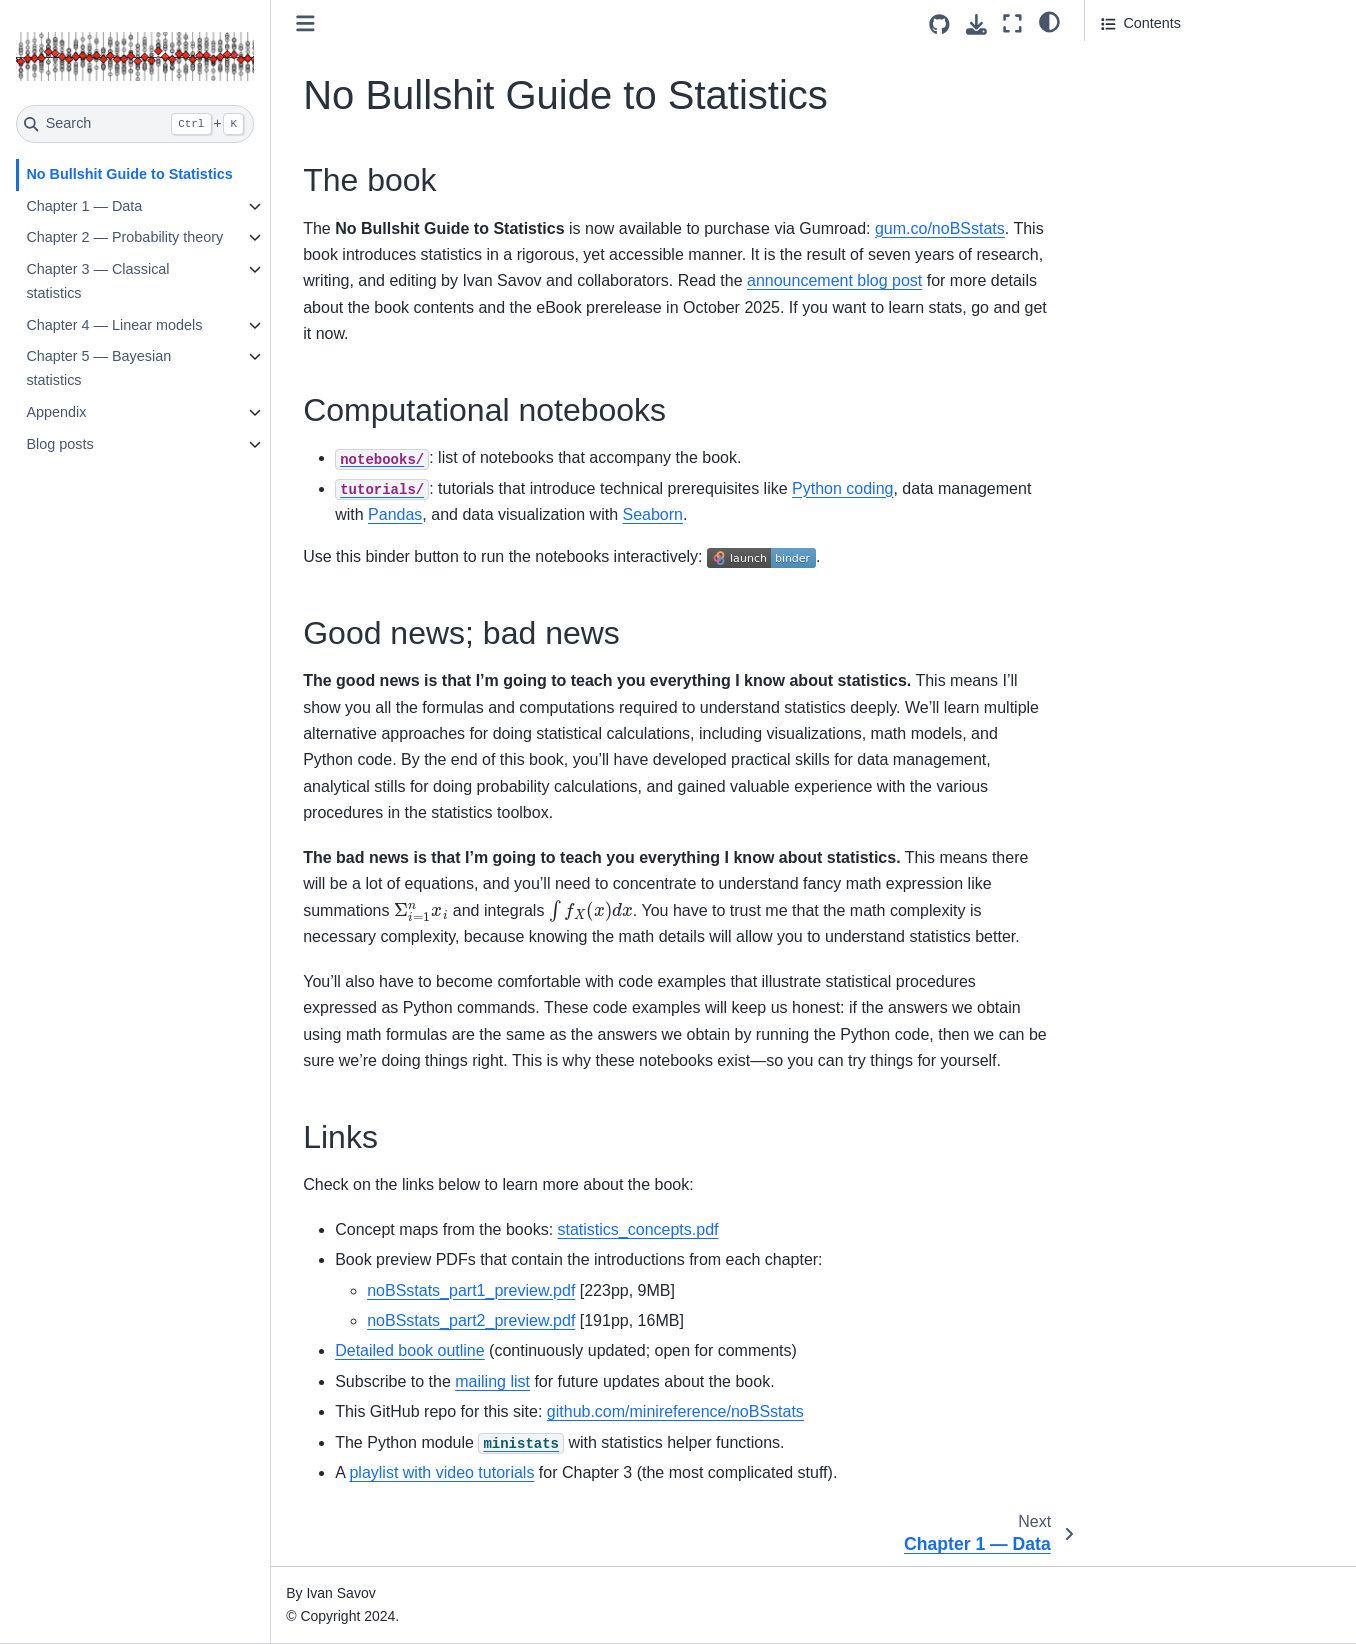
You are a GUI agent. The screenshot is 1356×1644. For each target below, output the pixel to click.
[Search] (135, 124)
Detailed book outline (409, 1350)
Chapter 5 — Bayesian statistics (98, 368)
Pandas (395, 514)
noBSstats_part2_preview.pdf (471, 1320)
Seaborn (652, 514)
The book (1133, 61)
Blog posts (59, 444)
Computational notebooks (1182, 89)
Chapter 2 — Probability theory (124, 237)
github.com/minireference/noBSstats (675, 1411)
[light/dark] (1049, 21)
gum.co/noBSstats (940, 228)
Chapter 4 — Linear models (114, 325)
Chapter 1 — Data (84, 206)
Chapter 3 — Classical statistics (97, 281)
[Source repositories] (939, 24)
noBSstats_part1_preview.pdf (471, 1290)
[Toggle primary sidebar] (305, 23)
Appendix (56, 412)
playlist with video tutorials (441, 1472)
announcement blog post (834, 280)
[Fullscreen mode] (1012, 23)
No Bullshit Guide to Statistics (129, 174)
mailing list (492, 1381)
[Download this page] (976, 24)
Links (1118, 144)
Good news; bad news (1172, 117)
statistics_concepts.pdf (638, 1229)
